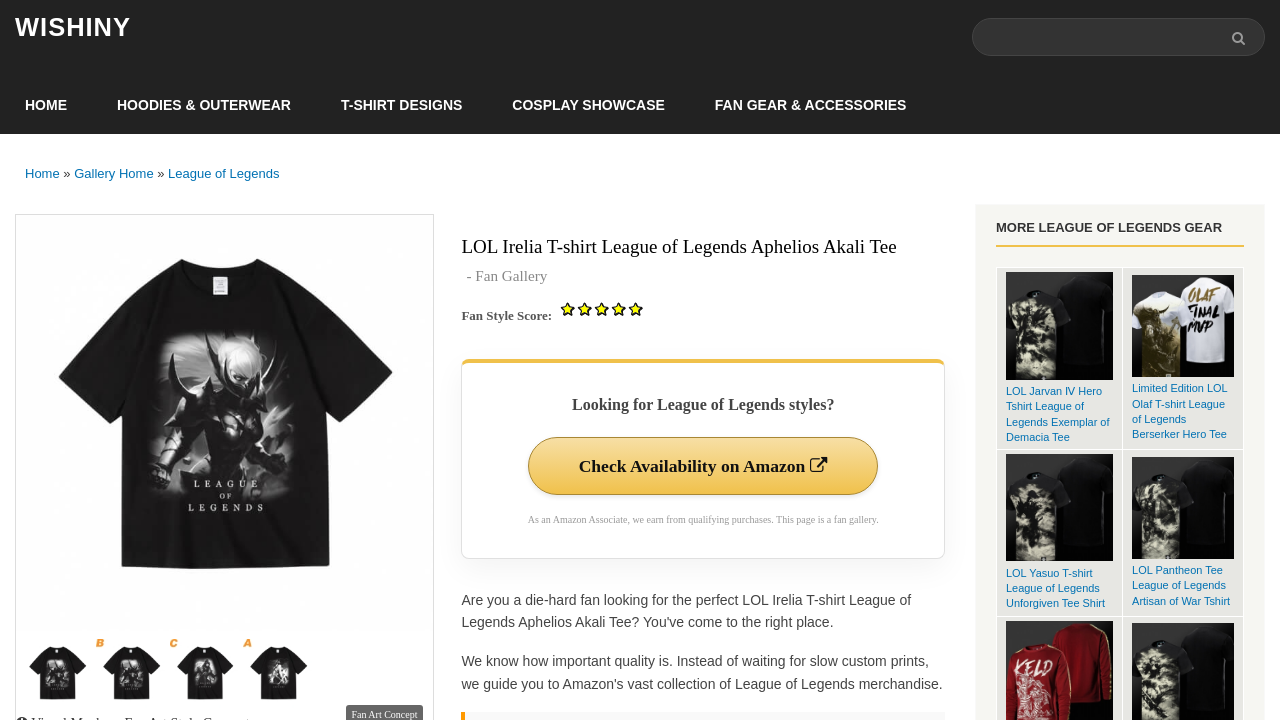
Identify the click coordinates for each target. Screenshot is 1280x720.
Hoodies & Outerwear (204, 106)
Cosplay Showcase (588, 106)
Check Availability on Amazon (703, 467)
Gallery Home (113, 174)
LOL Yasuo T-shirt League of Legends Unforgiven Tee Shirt (1055, 588)
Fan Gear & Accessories (811, 106)
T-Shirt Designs (401, 106)
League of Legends (223, 174)
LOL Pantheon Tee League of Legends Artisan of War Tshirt (1181, 586)
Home (46, 106)
